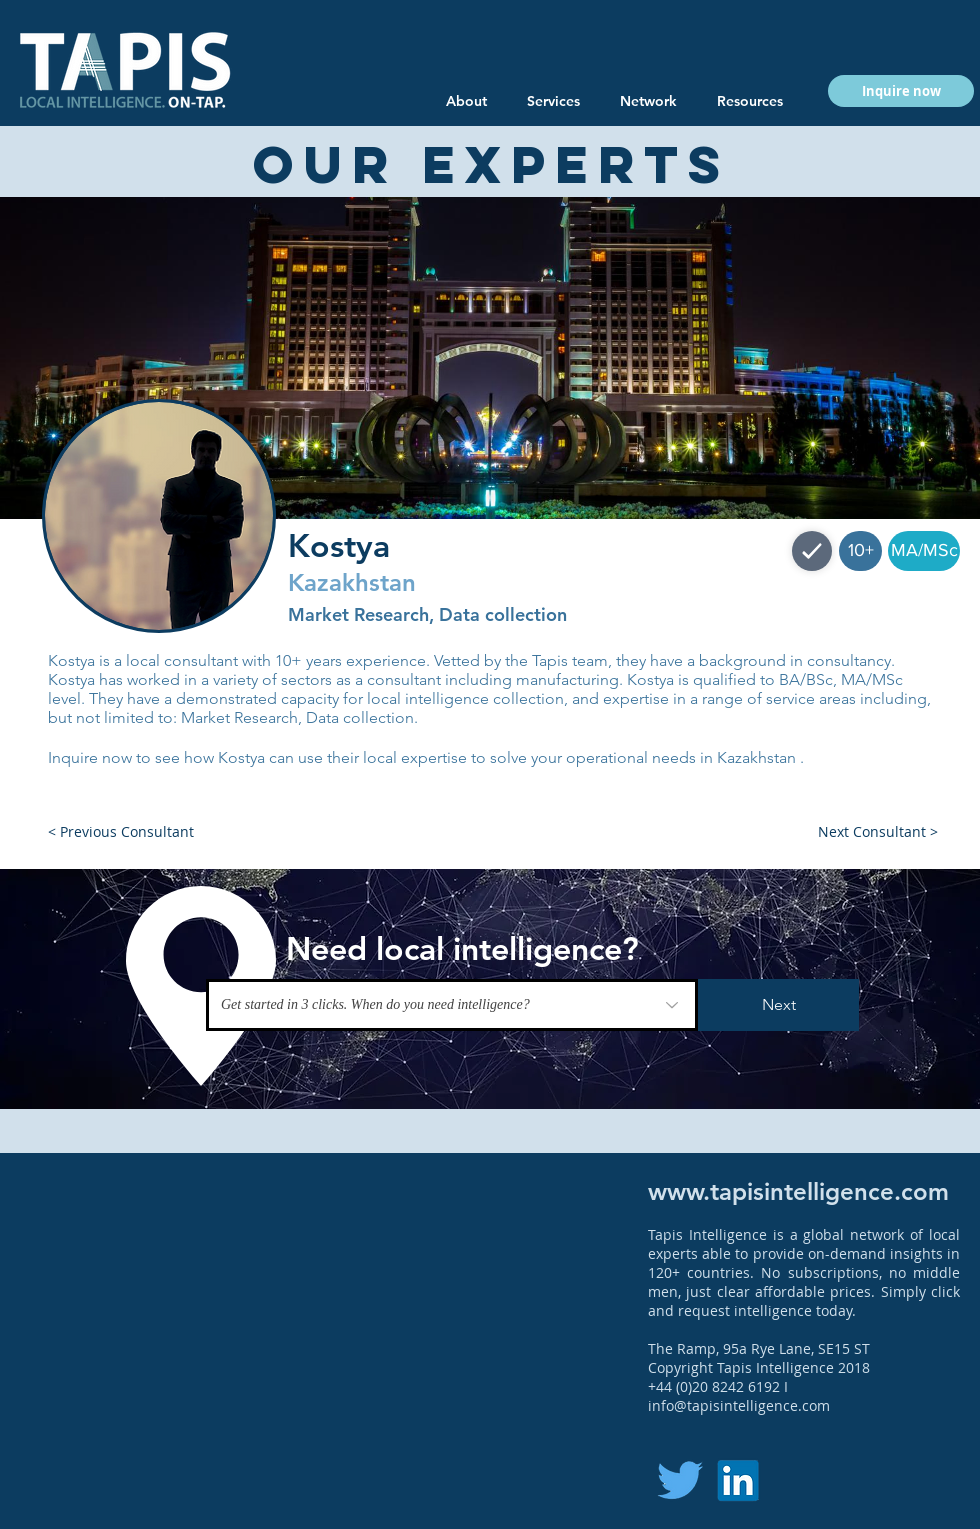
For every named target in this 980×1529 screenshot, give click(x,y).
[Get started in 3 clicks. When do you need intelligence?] (452, 1005)
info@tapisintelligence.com (739, 1405)
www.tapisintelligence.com (798, 1191)
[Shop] (812, 551)
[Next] (778, 1005)
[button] (750, 101)
